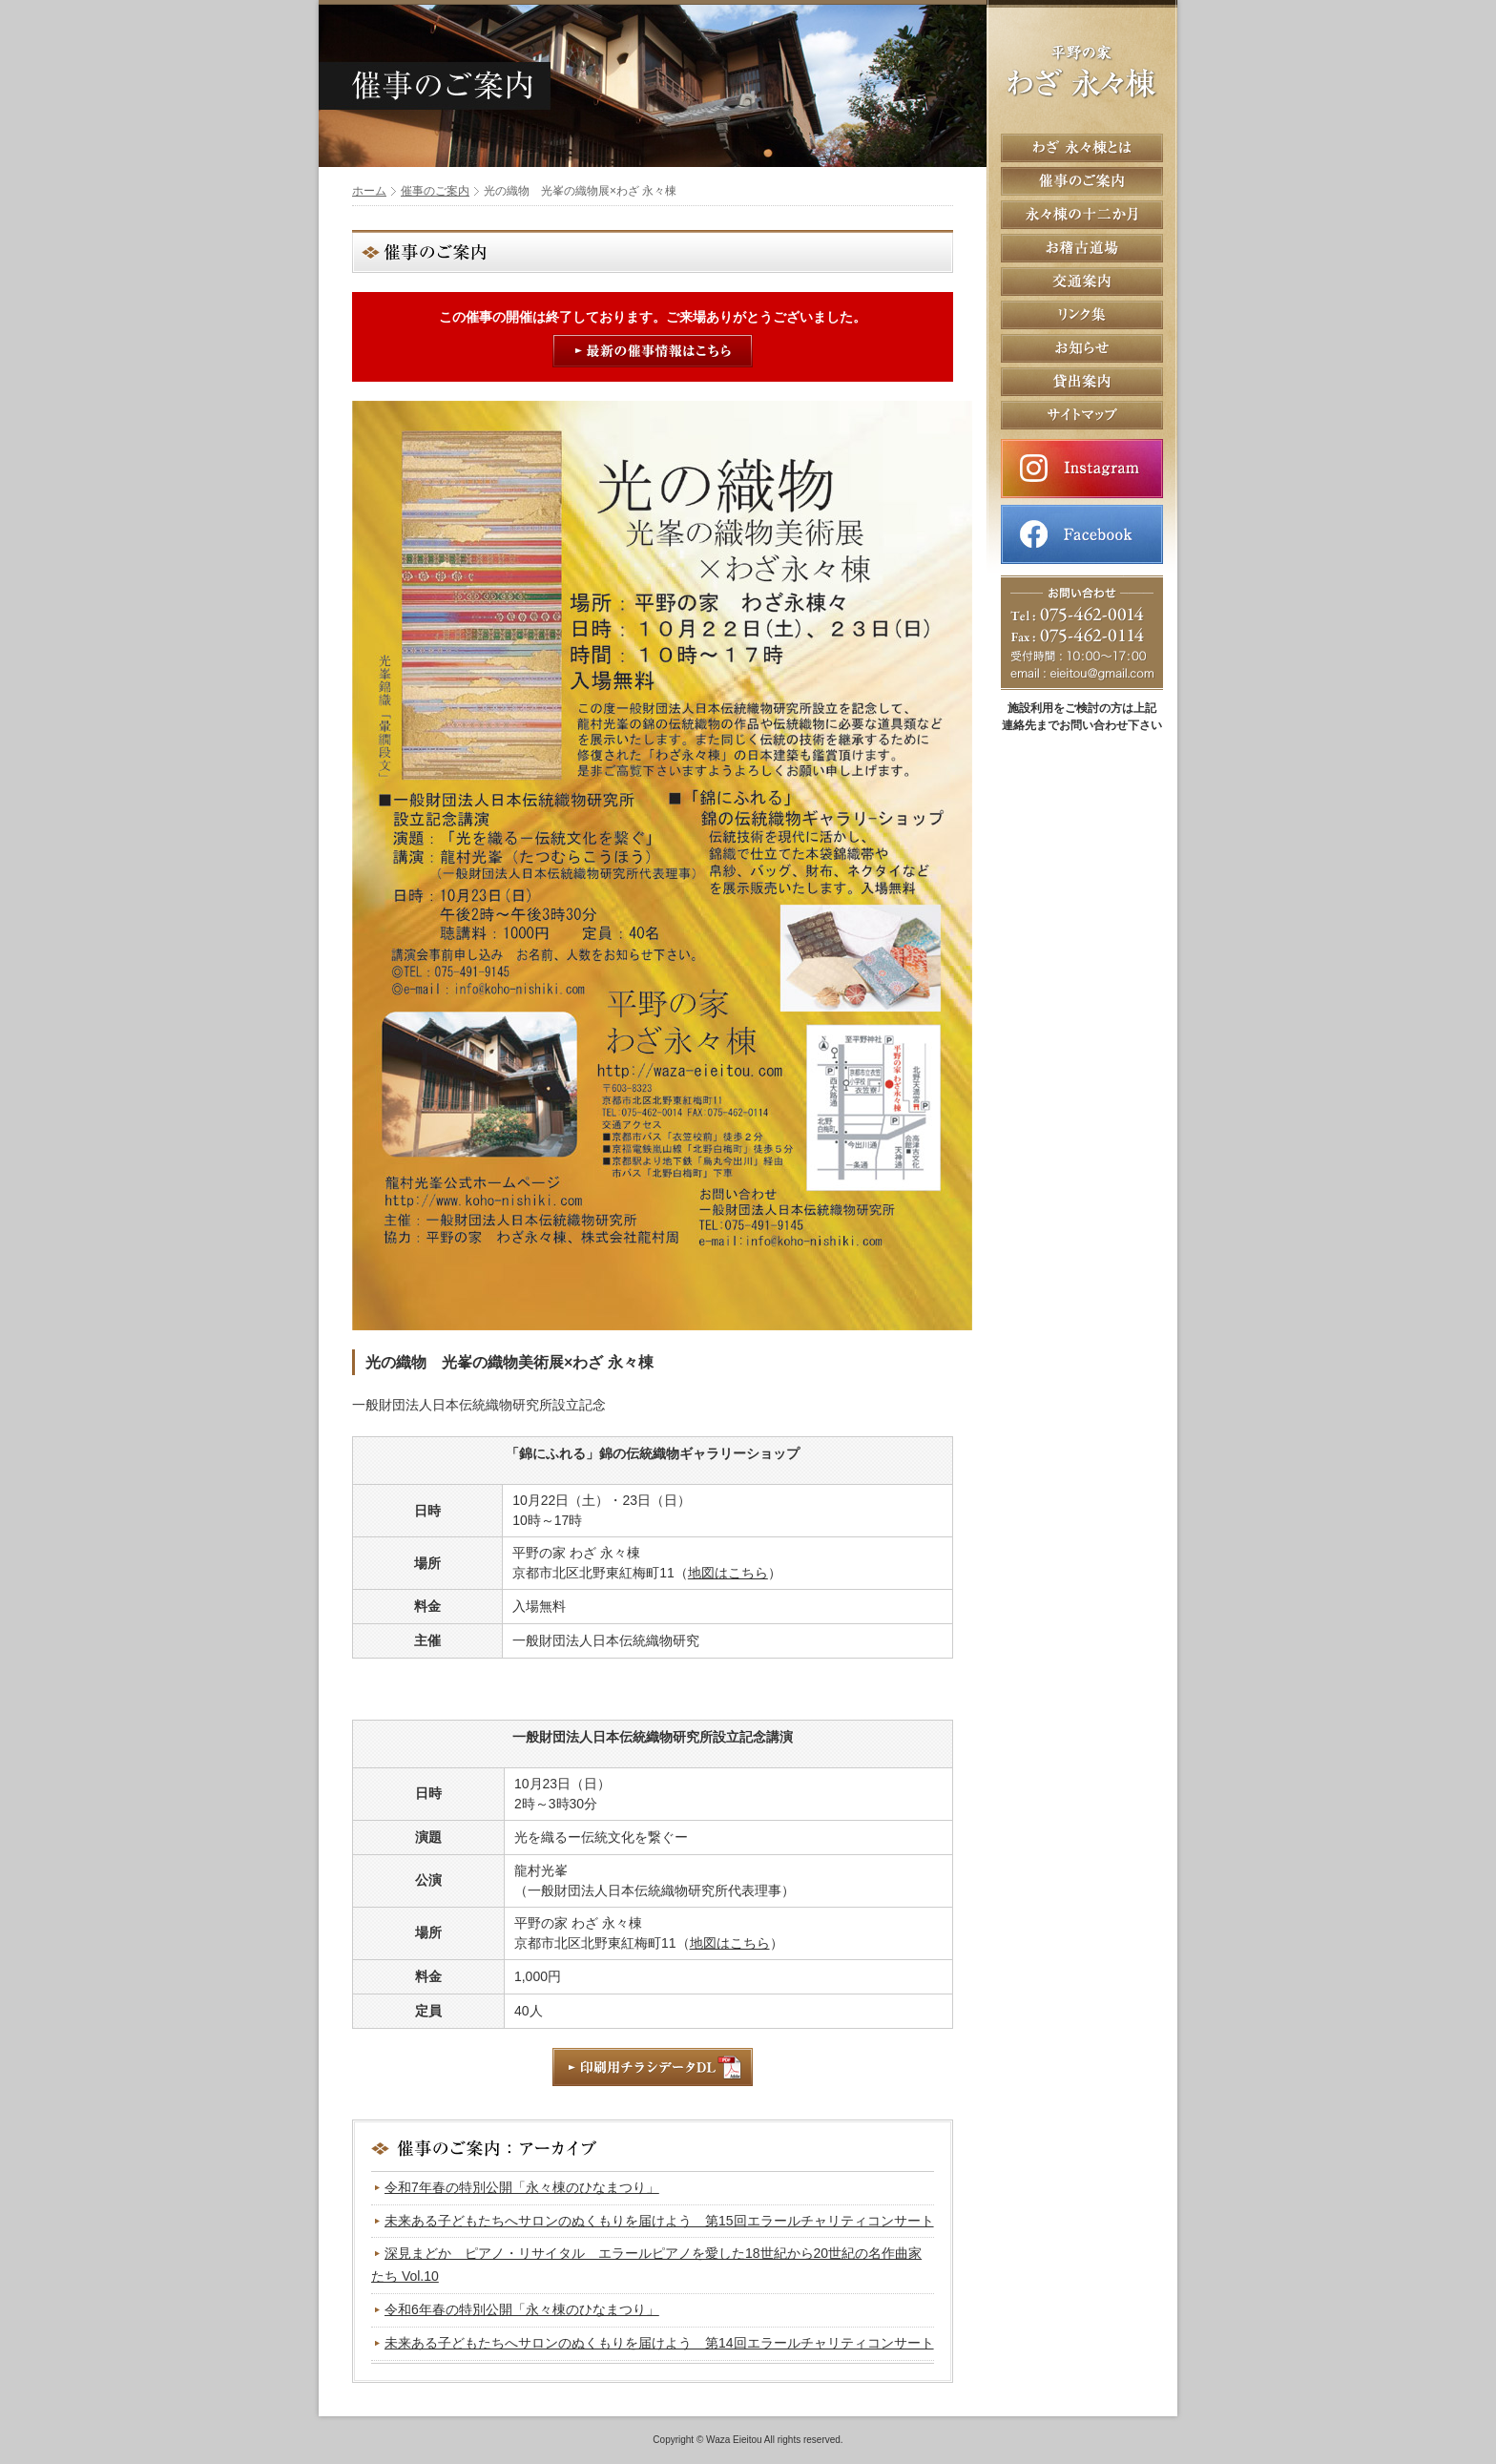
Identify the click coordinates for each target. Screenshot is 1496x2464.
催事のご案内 (435, 191)
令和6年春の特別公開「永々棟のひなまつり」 (521, 2309)
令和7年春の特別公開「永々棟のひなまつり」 (521, 2187)
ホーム (369, 191)
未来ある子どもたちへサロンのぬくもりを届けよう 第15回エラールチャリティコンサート (659, 2220)
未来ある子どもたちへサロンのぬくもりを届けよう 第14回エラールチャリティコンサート (659, 2342)
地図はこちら (728, 1572)
